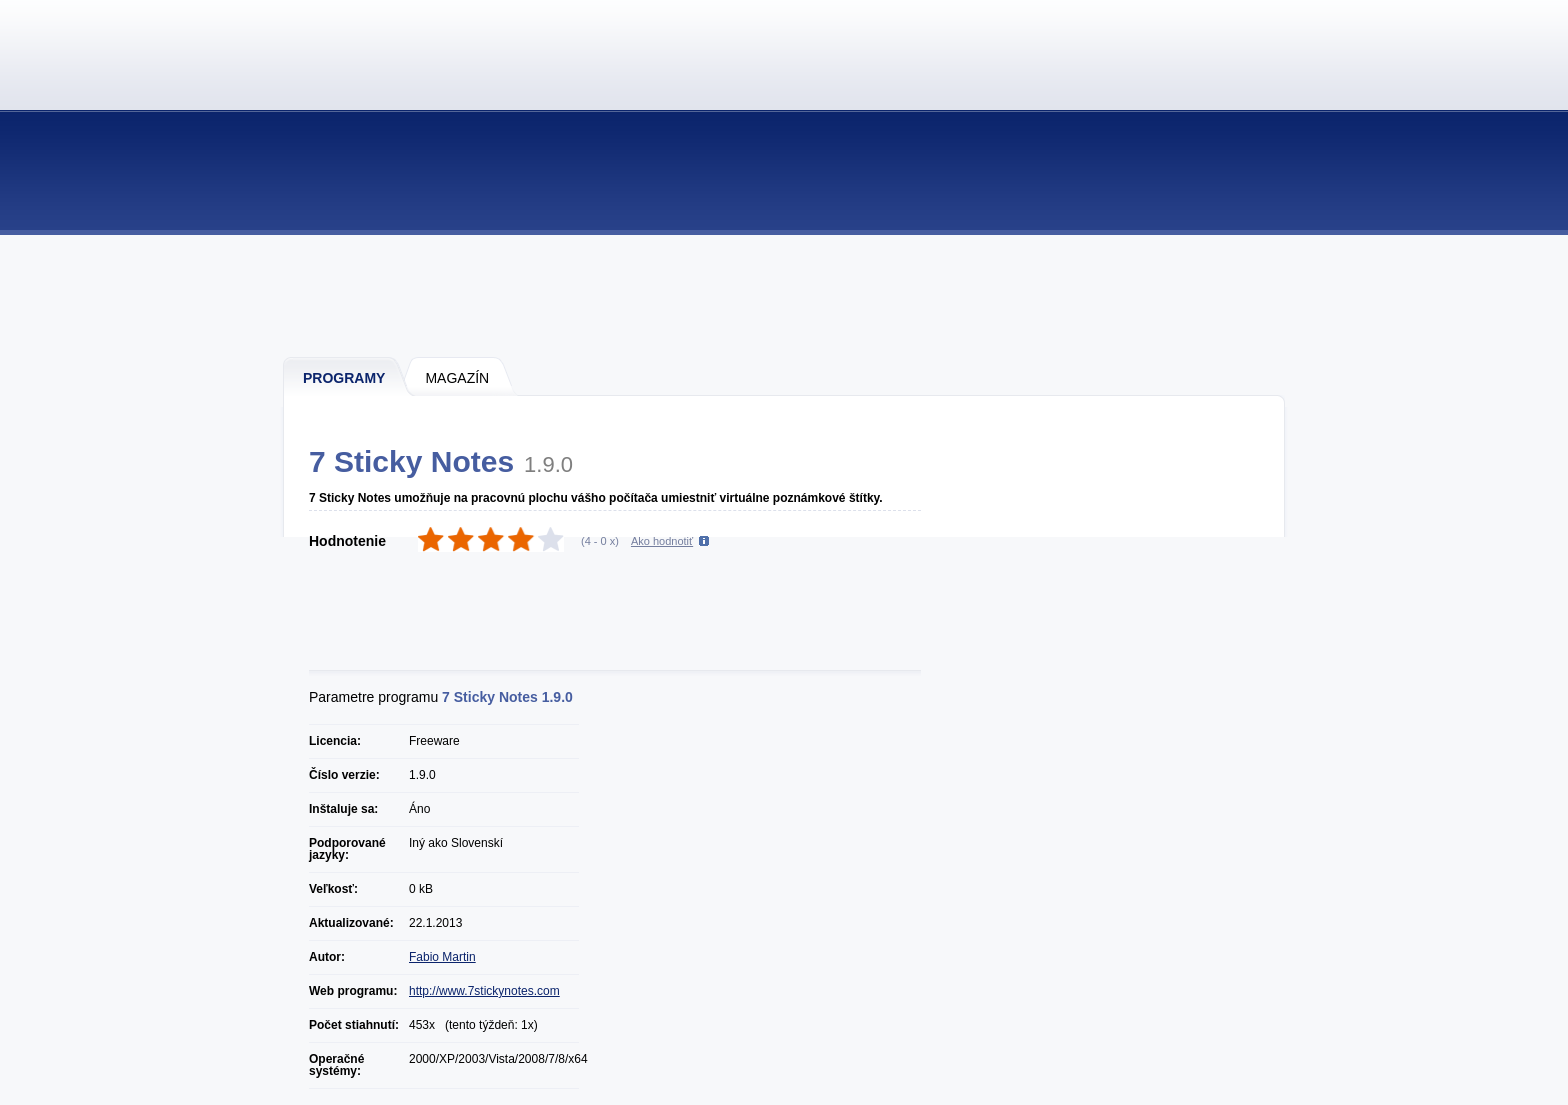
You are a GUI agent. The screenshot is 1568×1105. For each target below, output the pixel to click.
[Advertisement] (785, 295)
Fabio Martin (442, 957)
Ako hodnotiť (662, 541)
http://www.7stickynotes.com (484, 991)
